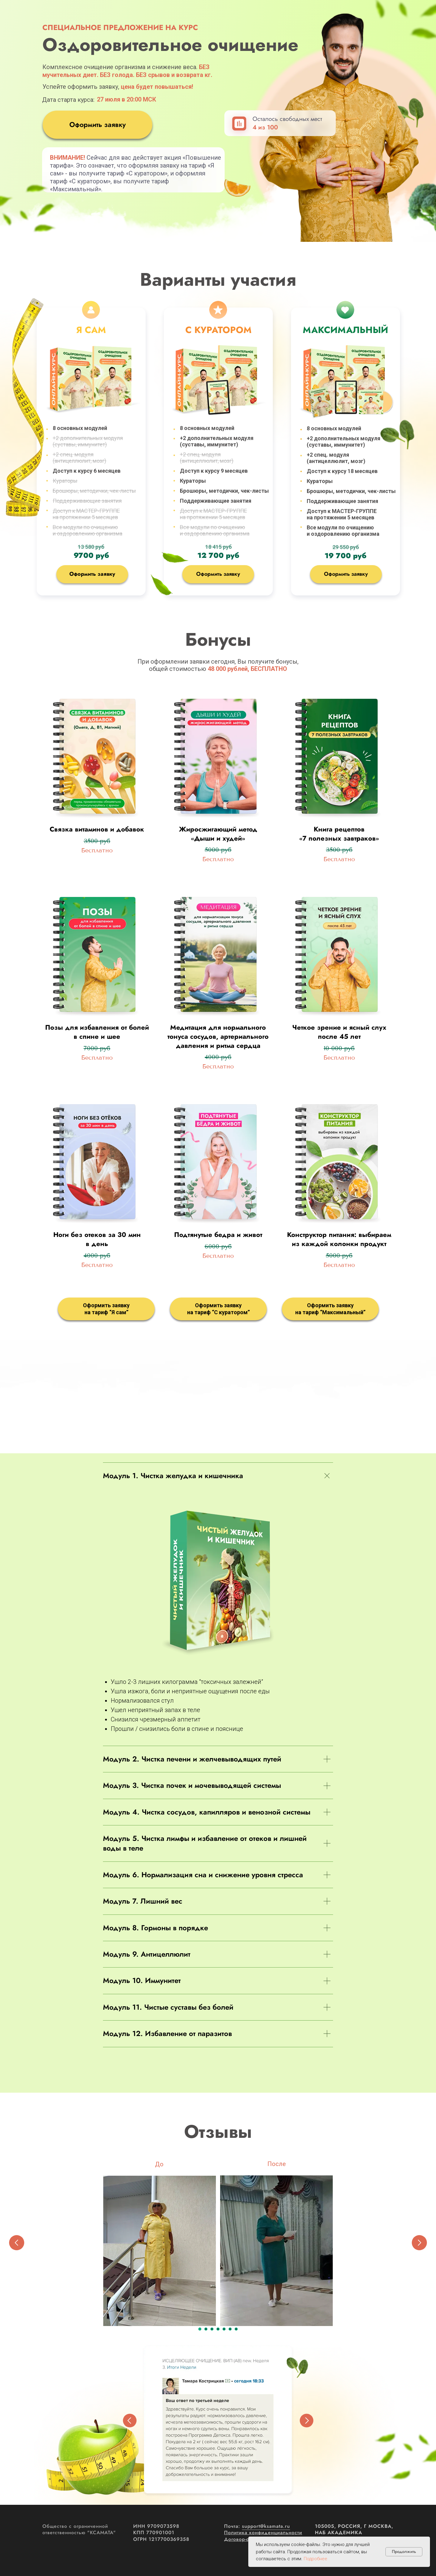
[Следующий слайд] (419, 2242)
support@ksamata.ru (266, 2526)
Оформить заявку (97, 124)
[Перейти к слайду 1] (199, 2329)
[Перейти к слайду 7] (236, 2329)
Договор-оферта (243, 2539)
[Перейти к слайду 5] (224, 2329)
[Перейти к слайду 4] (218, 2329)
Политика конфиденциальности (263, 2532)
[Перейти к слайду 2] (205, 2329)
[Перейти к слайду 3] (211, 2329)
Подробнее (315, 2558)
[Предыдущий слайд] (16, 2242)
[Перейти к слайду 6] (230, 2329)
